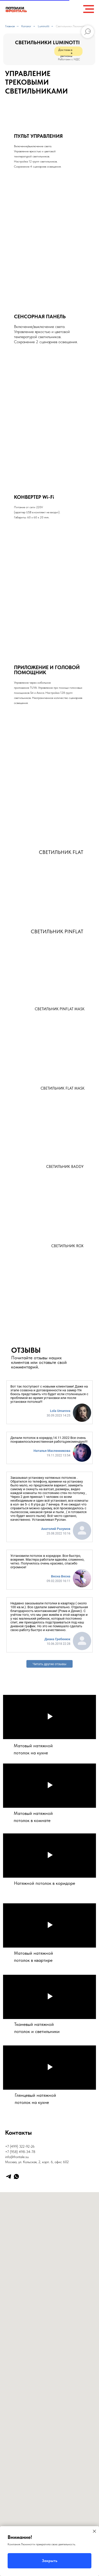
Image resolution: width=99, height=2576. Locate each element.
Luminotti (43, 26)
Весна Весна (60, 1576)
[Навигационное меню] (88, 9)
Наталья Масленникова (52, 1451)
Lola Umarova (60, 1411)
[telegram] (8, 2176)
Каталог (26, 26)
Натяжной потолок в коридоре (44, 1883)
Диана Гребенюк (57, 1639)
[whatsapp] (16, 2176)
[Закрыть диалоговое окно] (94, 2531)
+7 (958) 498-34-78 (20, 2152)
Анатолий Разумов (55, 1529)
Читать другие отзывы (50, 1664)
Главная (10, 26)
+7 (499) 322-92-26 (20, 2146)
